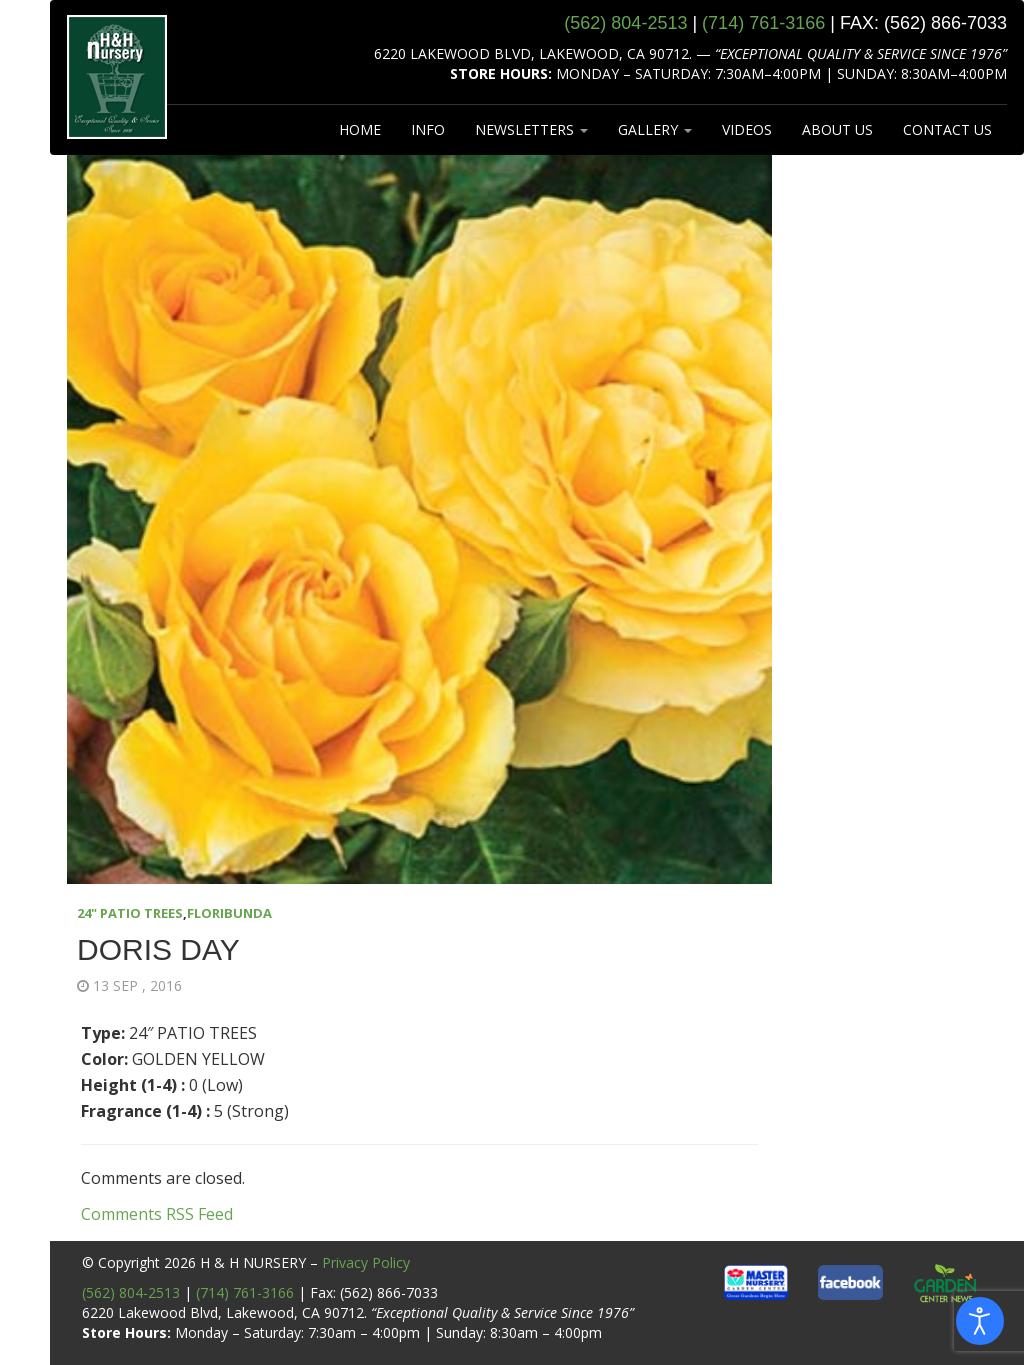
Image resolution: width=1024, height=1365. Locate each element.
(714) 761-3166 (245, 1292)
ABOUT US (837, 129)
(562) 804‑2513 (625, 23)
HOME (360, 129)
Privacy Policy (366, 1262)
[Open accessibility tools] (980, 1321)
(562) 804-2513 (131, 1292)
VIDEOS (747, 129)
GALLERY (655, 129)
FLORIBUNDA (229, 913)
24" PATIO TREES (130, 913)
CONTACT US (947, 129)
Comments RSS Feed (157, 1214)
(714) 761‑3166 (763, 23)
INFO (428, 129)
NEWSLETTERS (531, 129)
